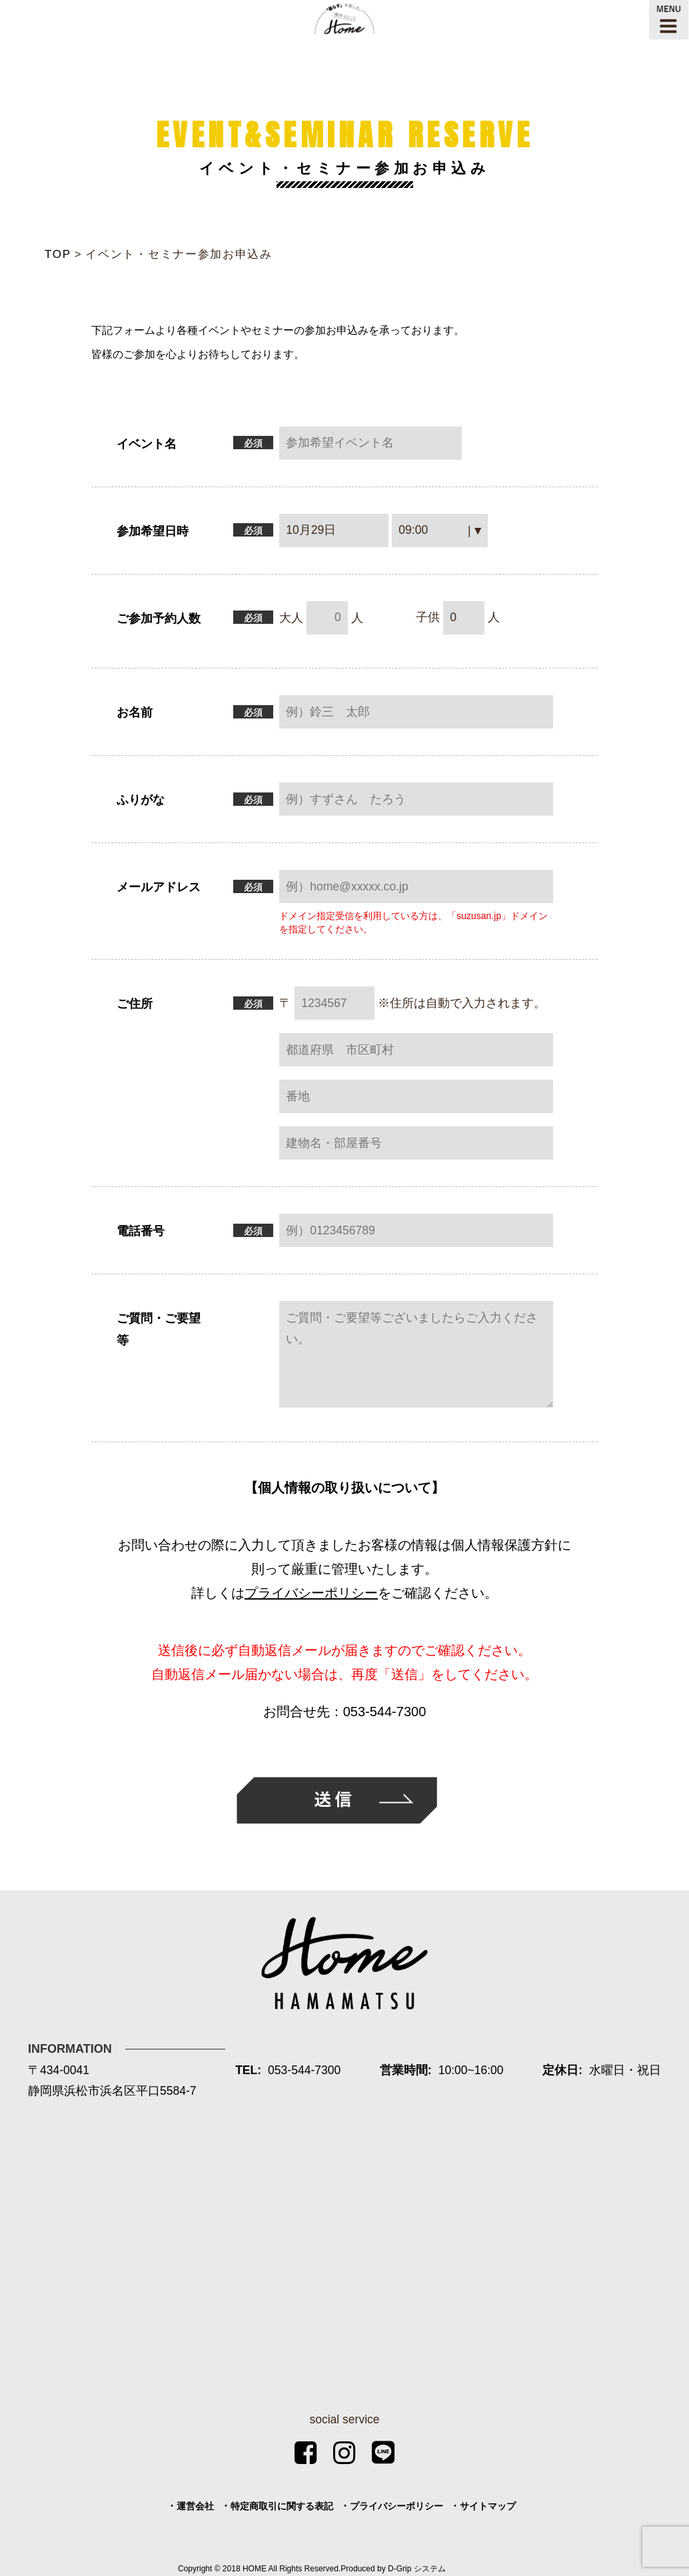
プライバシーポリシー (311, 1593)
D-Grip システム (417, 2568)
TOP (58, 254)
